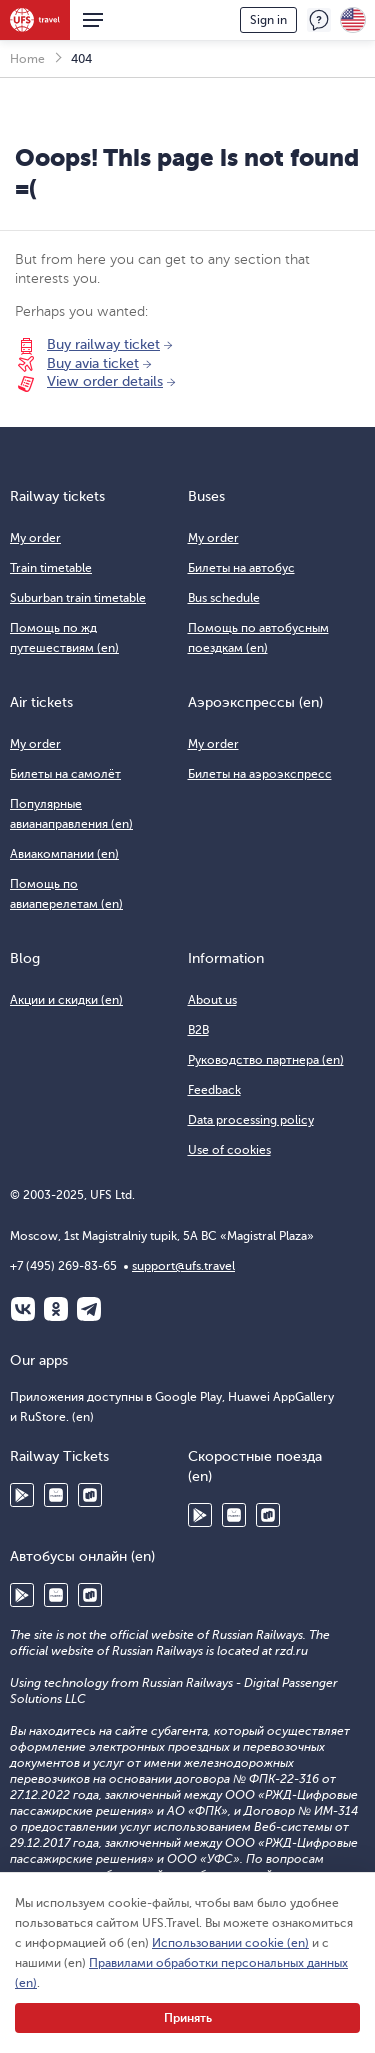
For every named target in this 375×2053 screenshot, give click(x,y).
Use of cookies (229, 1150)
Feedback (319, 20)
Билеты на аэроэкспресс (260, 774)
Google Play (22, 1495)
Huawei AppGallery (56, 1495)
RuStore (90, 1495)
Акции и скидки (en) (66, 1000)
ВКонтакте (23, 1309)
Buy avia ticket (93, 363)
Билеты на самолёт (65, 774)
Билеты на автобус (241, 568)
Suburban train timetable (78, 598)
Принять (188, 2018)
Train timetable (51, 568)
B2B (198, 1030)
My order (35, 538)
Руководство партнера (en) (266, 1060)
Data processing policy (251, 1120)
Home (27, 59)
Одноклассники (56, 1309)
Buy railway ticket (103, 344)
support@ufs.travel (183, 1266)
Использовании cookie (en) (230, 1943)
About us (212, 1000)
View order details (105, 381)
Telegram (89, 1309)
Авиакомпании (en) (64, 854)
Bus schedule (224, 598)
